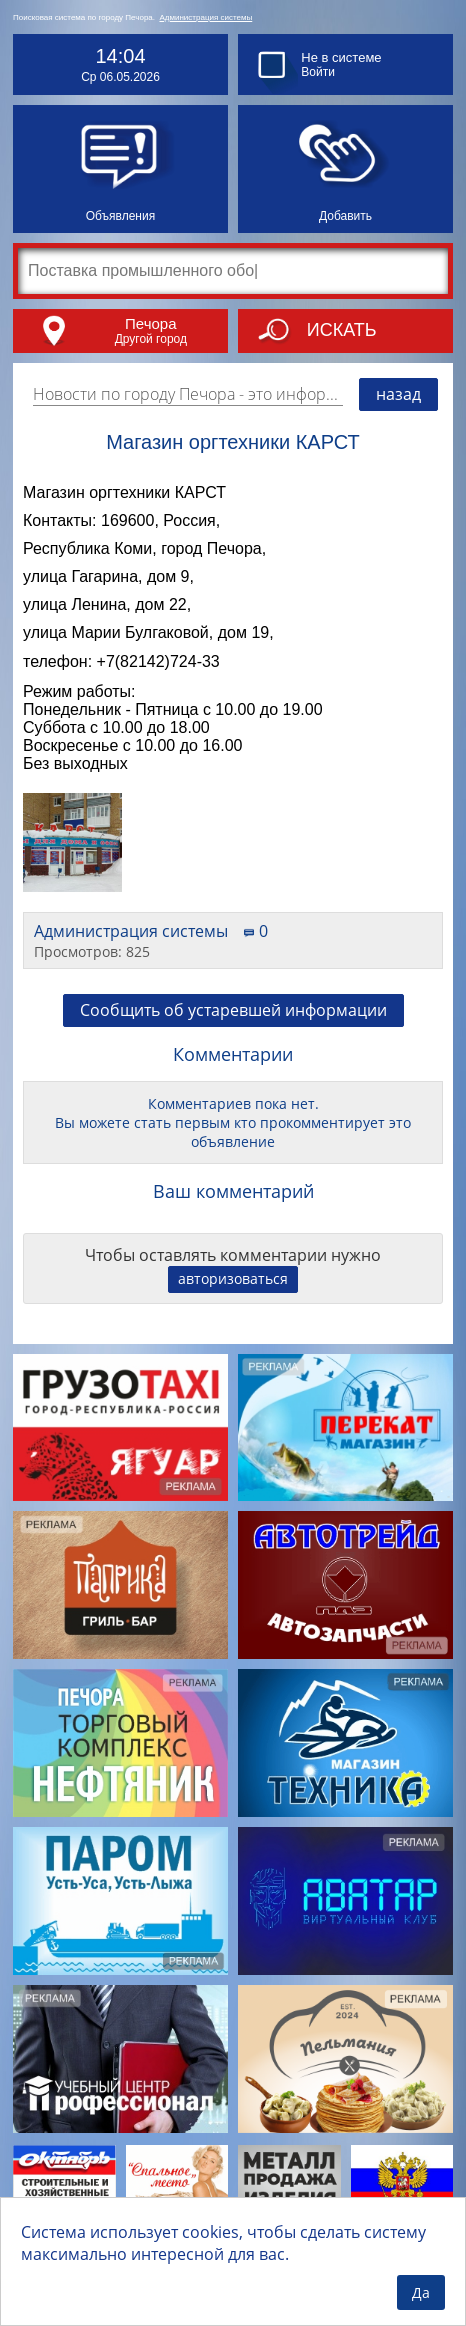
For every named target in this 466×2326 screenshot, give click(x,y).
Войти (318, 72)
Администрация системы (205, 17)
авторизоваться (233, 1278)
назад (398, 394)
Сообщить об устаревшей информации (233, 1010)
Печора (150, 323)
